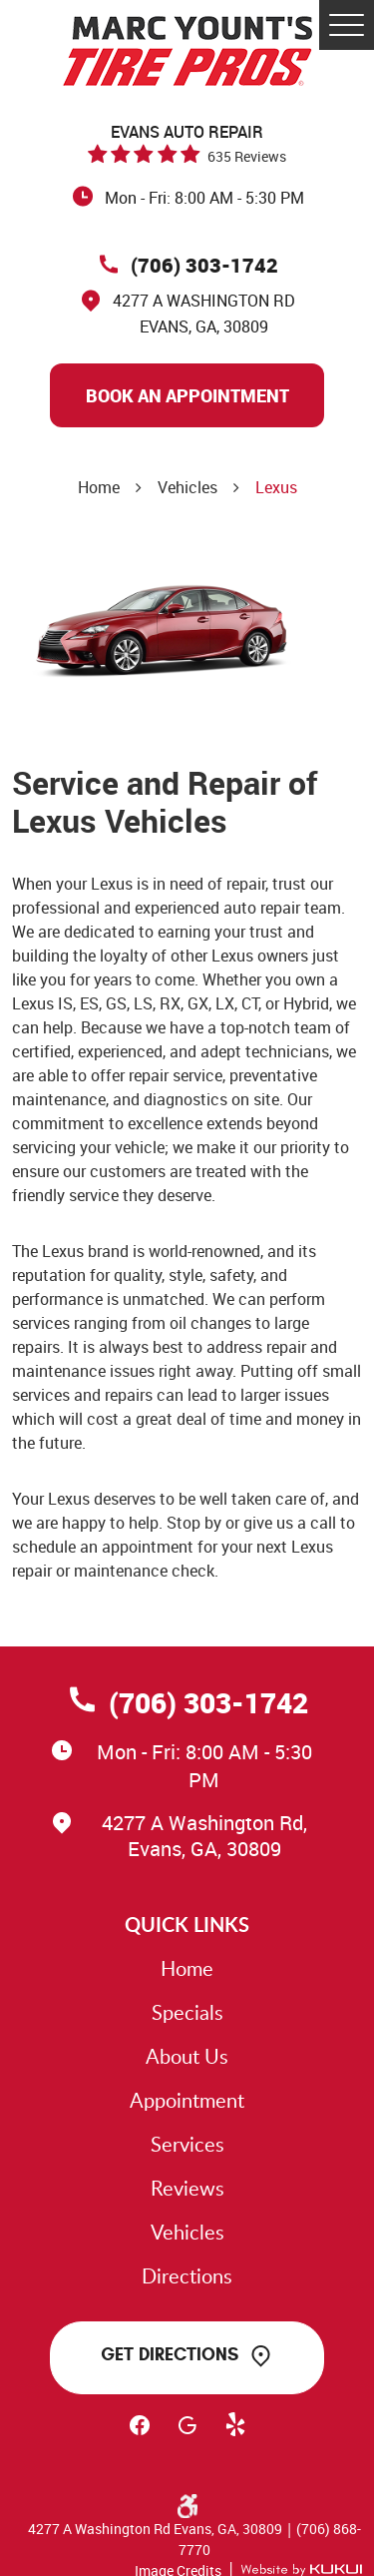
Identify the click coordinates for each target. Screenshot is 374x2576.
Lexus (276, 487)
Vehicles (187, 487)
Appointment (187, 2100)
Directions (187, 2275)
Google (187, 2434)
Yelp (235, 2434)
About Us (187, 2056)
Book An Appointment (187, 395)
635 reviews (246, 156)
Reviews (187, 2188)
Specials (187, 2012)
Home (99, 487)
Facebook (140, 2434)
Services (187, 2144)
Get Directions (169, 2354)
